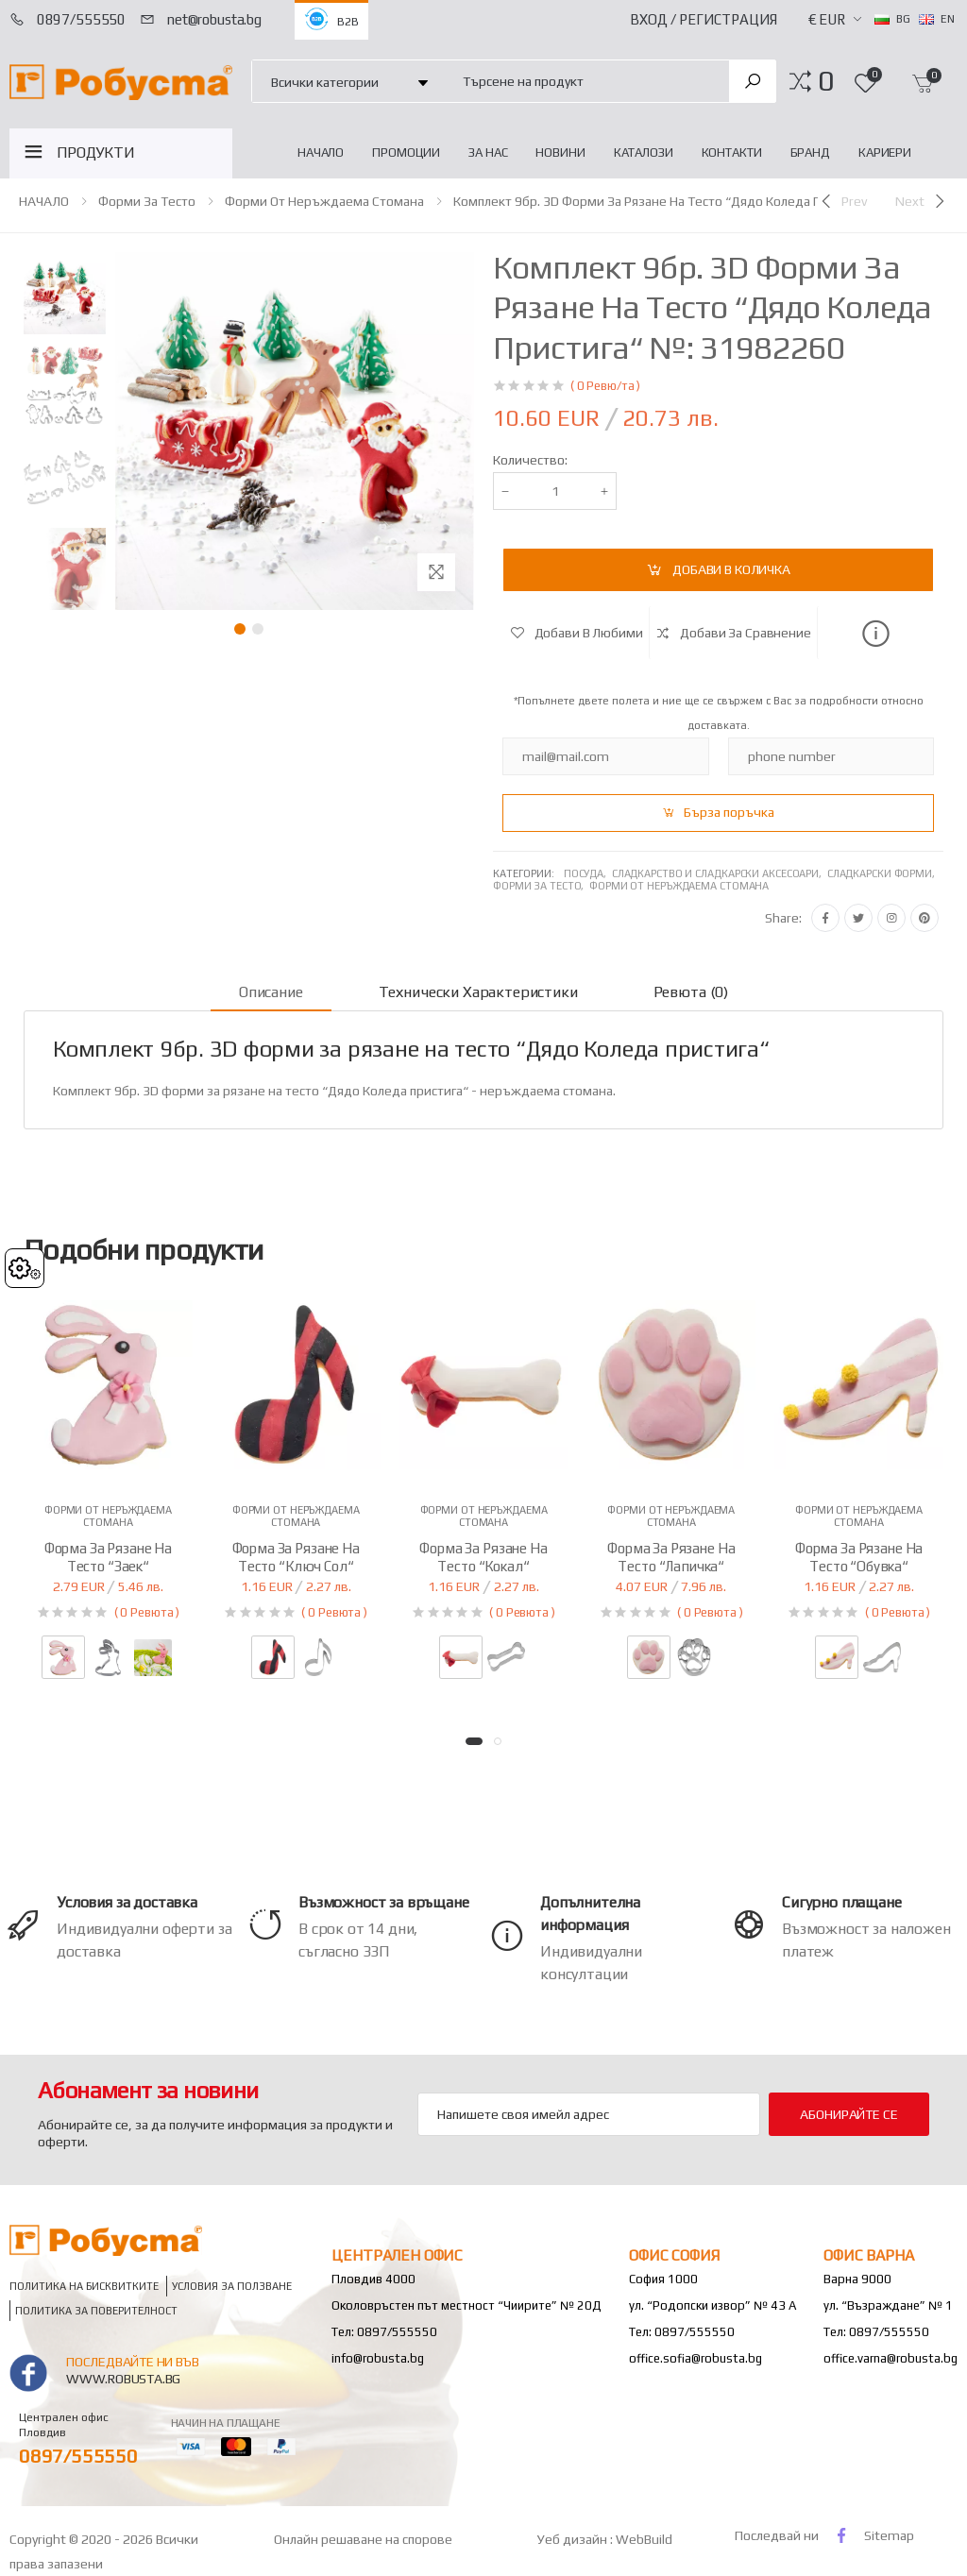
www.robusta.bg (123, 2378)
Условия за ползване (232, 2285)
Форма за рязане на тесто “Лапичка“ (671, 1557)
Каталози (643, 152)
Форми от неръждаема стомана (324, 201)
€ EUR (826, 19)
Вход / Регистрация (703, 19)
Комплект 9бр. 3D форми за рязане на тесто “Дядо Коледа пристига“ (663, 201)
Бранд (810, 152)
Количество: (530, 459)
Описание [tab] (271, 992)
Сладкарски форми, (882, 873)
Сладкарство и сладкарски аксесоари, (719, 873)
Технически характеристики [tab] (478, 992)
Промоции (406, 152)
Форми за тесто (146, 201)
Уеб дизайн (573, 2539)
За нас (487, 152)
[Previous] (842, 201)
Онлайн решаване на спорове (363, 2539)
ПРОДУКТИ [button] (96, 152)
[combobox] (585, 80)
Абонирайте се (848, 2114)
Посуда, (588, 873)
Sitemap (889, 2535)
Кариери (884, 152)
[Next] (921, 201)
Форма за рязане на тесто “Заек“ (108, 1557)
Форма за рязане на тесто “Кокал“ (483, 1557)
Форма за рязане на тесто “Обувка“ (859, 1557)
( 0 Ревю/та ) (605, 386)
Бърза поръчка (729, 812)
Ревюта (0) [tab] (690, 992)
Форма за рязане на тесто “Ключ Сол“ (296, 1557)
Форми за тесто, (541, 885)
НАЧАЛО (320, 152)
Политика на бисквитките (84, 2285)
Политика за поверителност (96, 2310)
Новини (560, 152)
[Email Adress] (588, 2114)
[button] (826, 81)
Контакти (732, 152)
